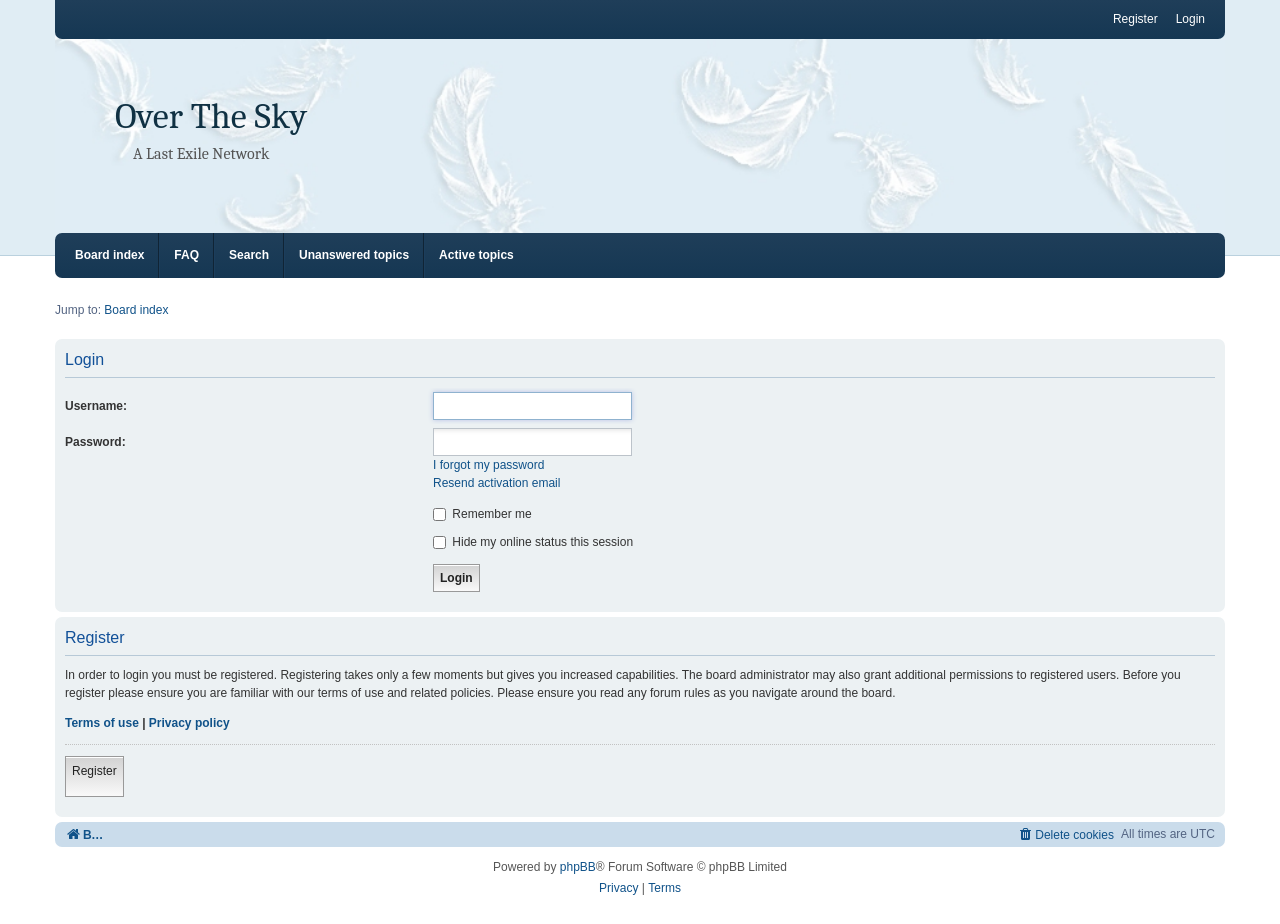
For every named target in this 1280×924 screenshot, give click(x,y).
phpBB (578, 867)
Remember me (482, 514)
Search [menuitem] (249, 255)
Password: (95, 442)
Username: (96, 406)
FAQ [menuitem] (186, 255)
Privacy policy (189, 723)
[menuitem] (1065, 834)
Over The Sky (211, 116)
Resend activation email (496, 483)
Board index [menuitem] (109, 255)
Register (94, 771)
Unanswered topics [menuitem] (354, 255)
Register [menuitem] (1135, 19)
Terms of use (102, 723)
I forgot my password (488, 465)
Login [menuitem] (1190, 19)
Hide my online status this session (533, 542)
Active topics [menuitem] (476, 255)
